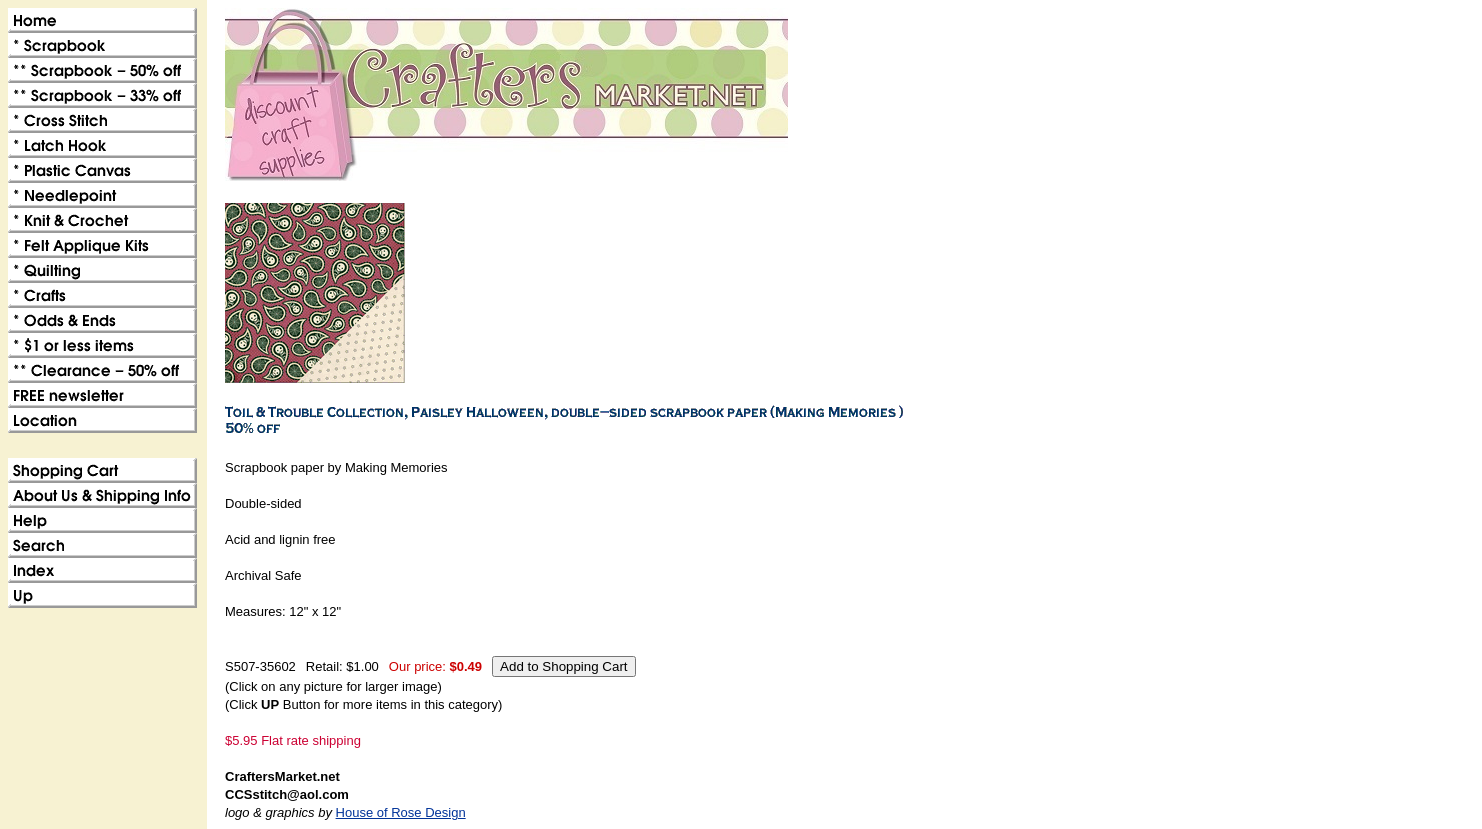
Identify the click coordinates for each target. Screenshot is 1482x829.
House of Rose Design (401, 812)
